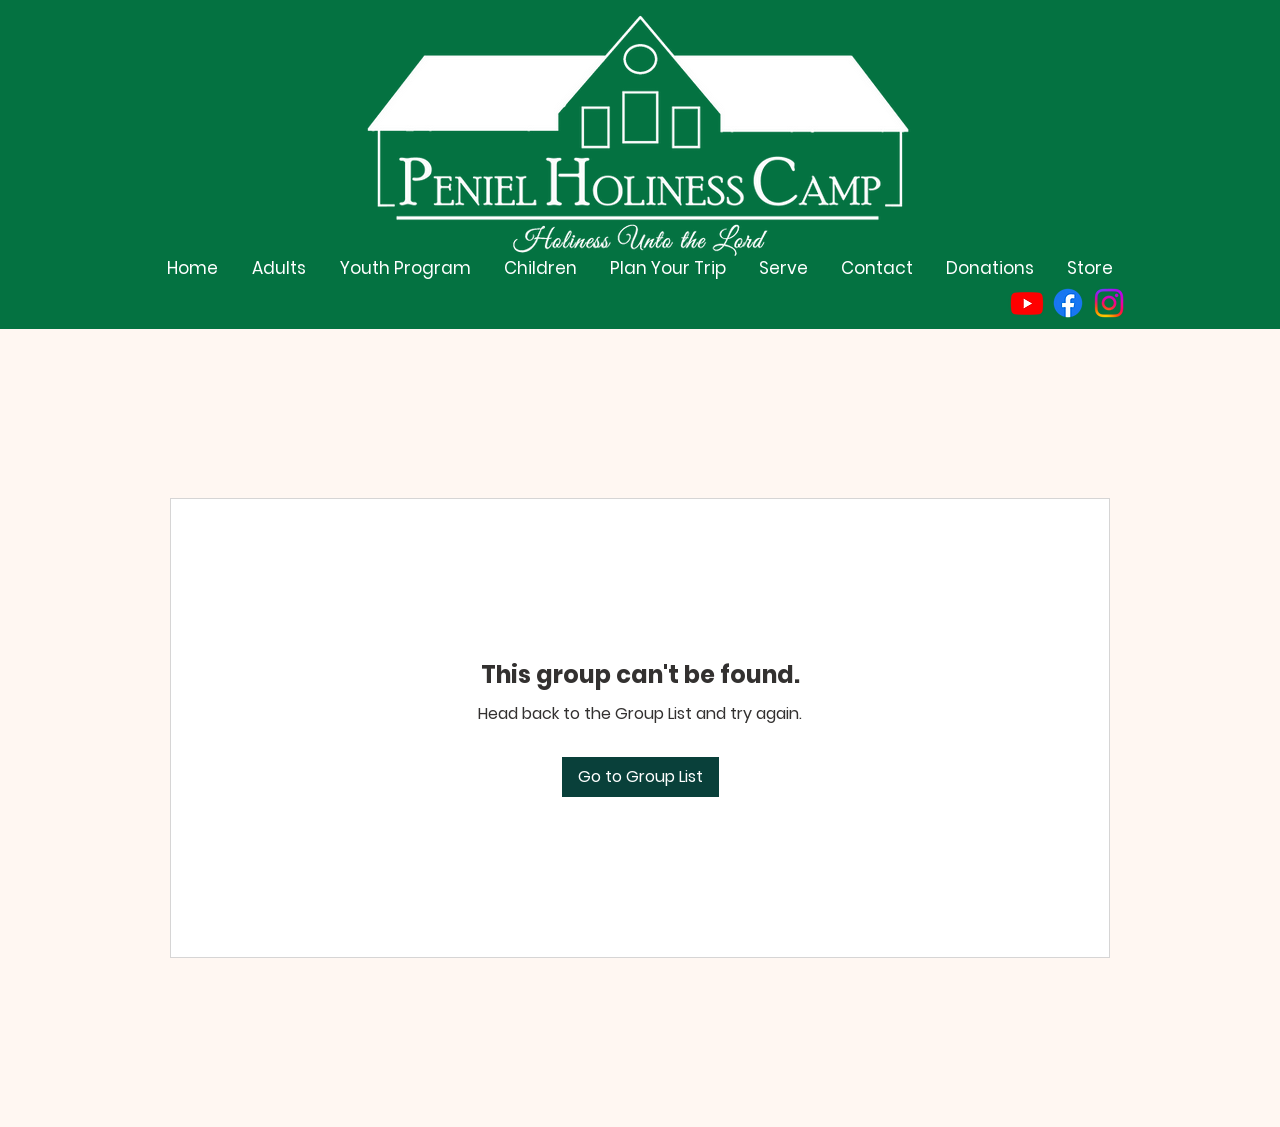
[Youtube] (1027, 303)
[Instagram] (1109, 303)
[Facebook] (1068, 303)
